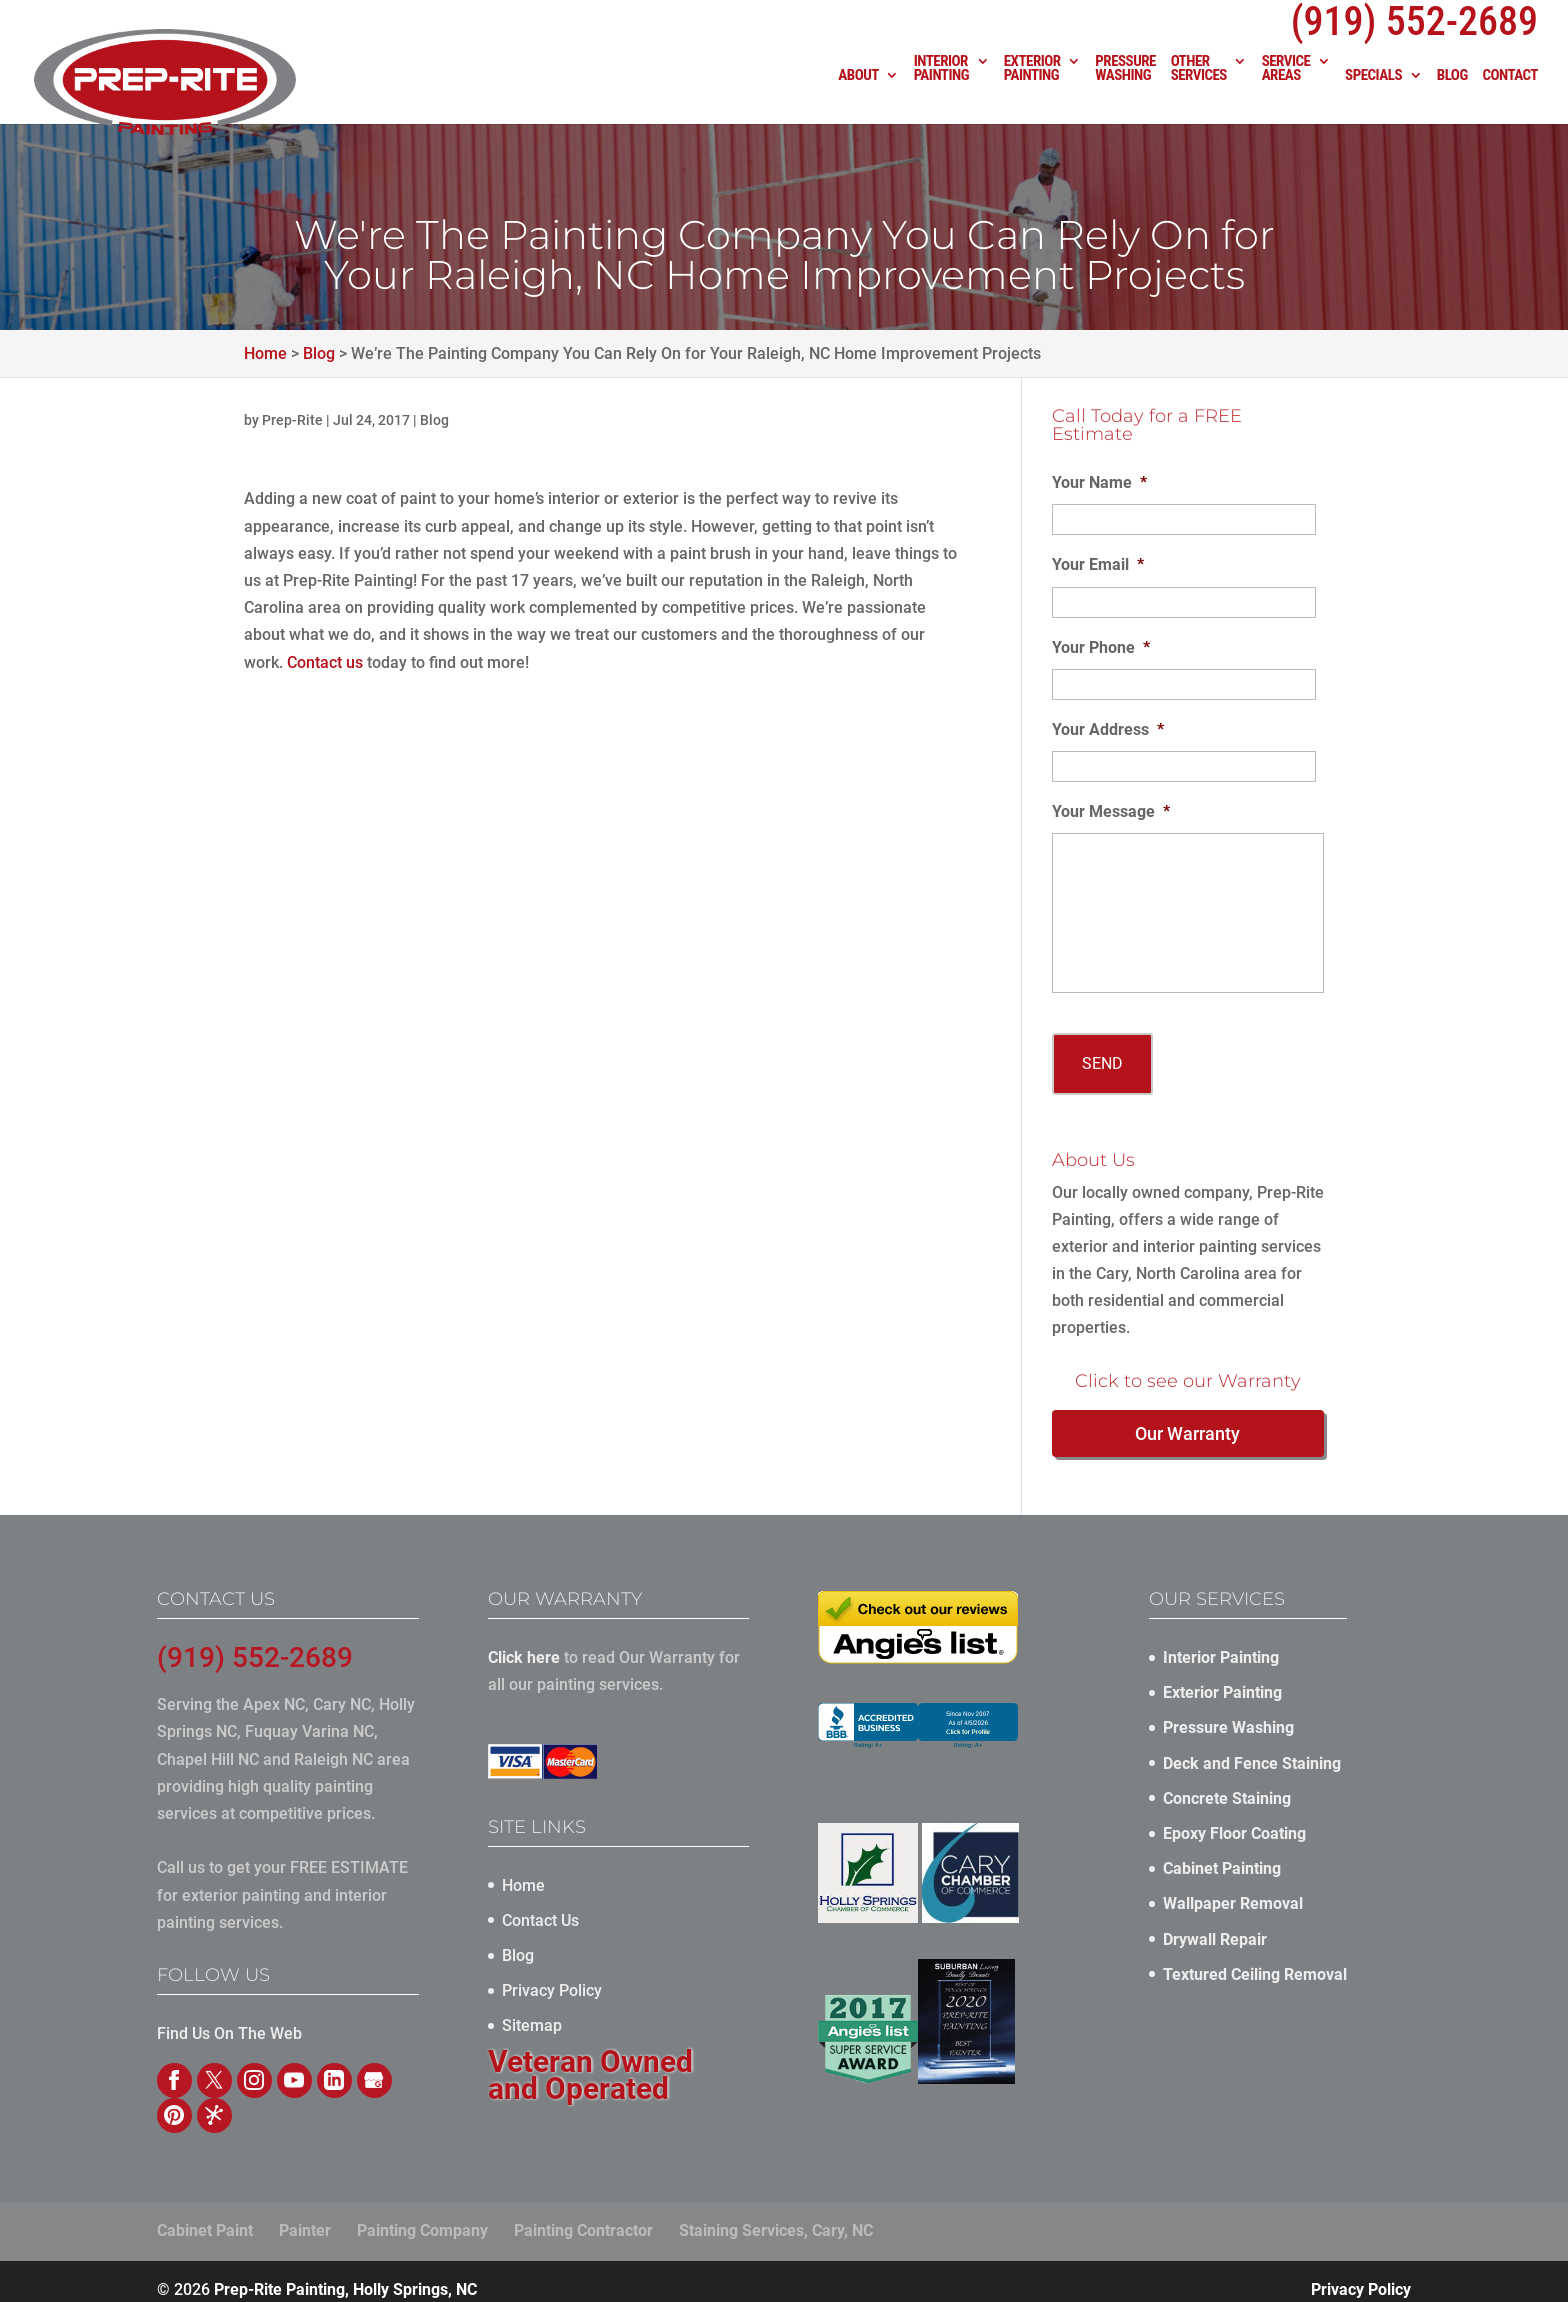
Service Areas (1286, 90)
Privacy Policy (552, 1974)
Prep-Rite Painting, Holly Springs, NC (345, 2273)
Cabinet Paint (205, 2214)
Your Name (1099, 482)
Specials (1373, 97)
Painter (305, 2214)
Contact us (325, 662)
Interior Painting (941, 90)
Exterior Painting (1032, 90)
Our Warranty (1187, 1417)
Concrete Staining (1227, 1782)
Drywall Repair (1215, 1923)
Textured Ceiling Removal (1255, 1958)
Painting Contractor (583, 2214)
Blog (1452, 97)
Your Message (1111, 811)
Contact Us (540, 1904)
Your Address (1108, 729)
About (858, 97)
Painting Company (422, 2214)
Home (523, 1869)
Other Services (1199, 90)
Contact (1510, 97)
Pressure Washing (1125, 90)
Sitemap (532, 2009)
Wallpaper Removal (1233, 1887)
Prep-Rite (292, 420)
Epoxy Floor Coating (1234, 1817)
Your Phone (1101, 647)
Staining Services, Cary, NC (776, 2214)
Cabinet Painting (1222, 1852)
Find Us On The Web (229, 2017)
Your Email (1098, 564)
